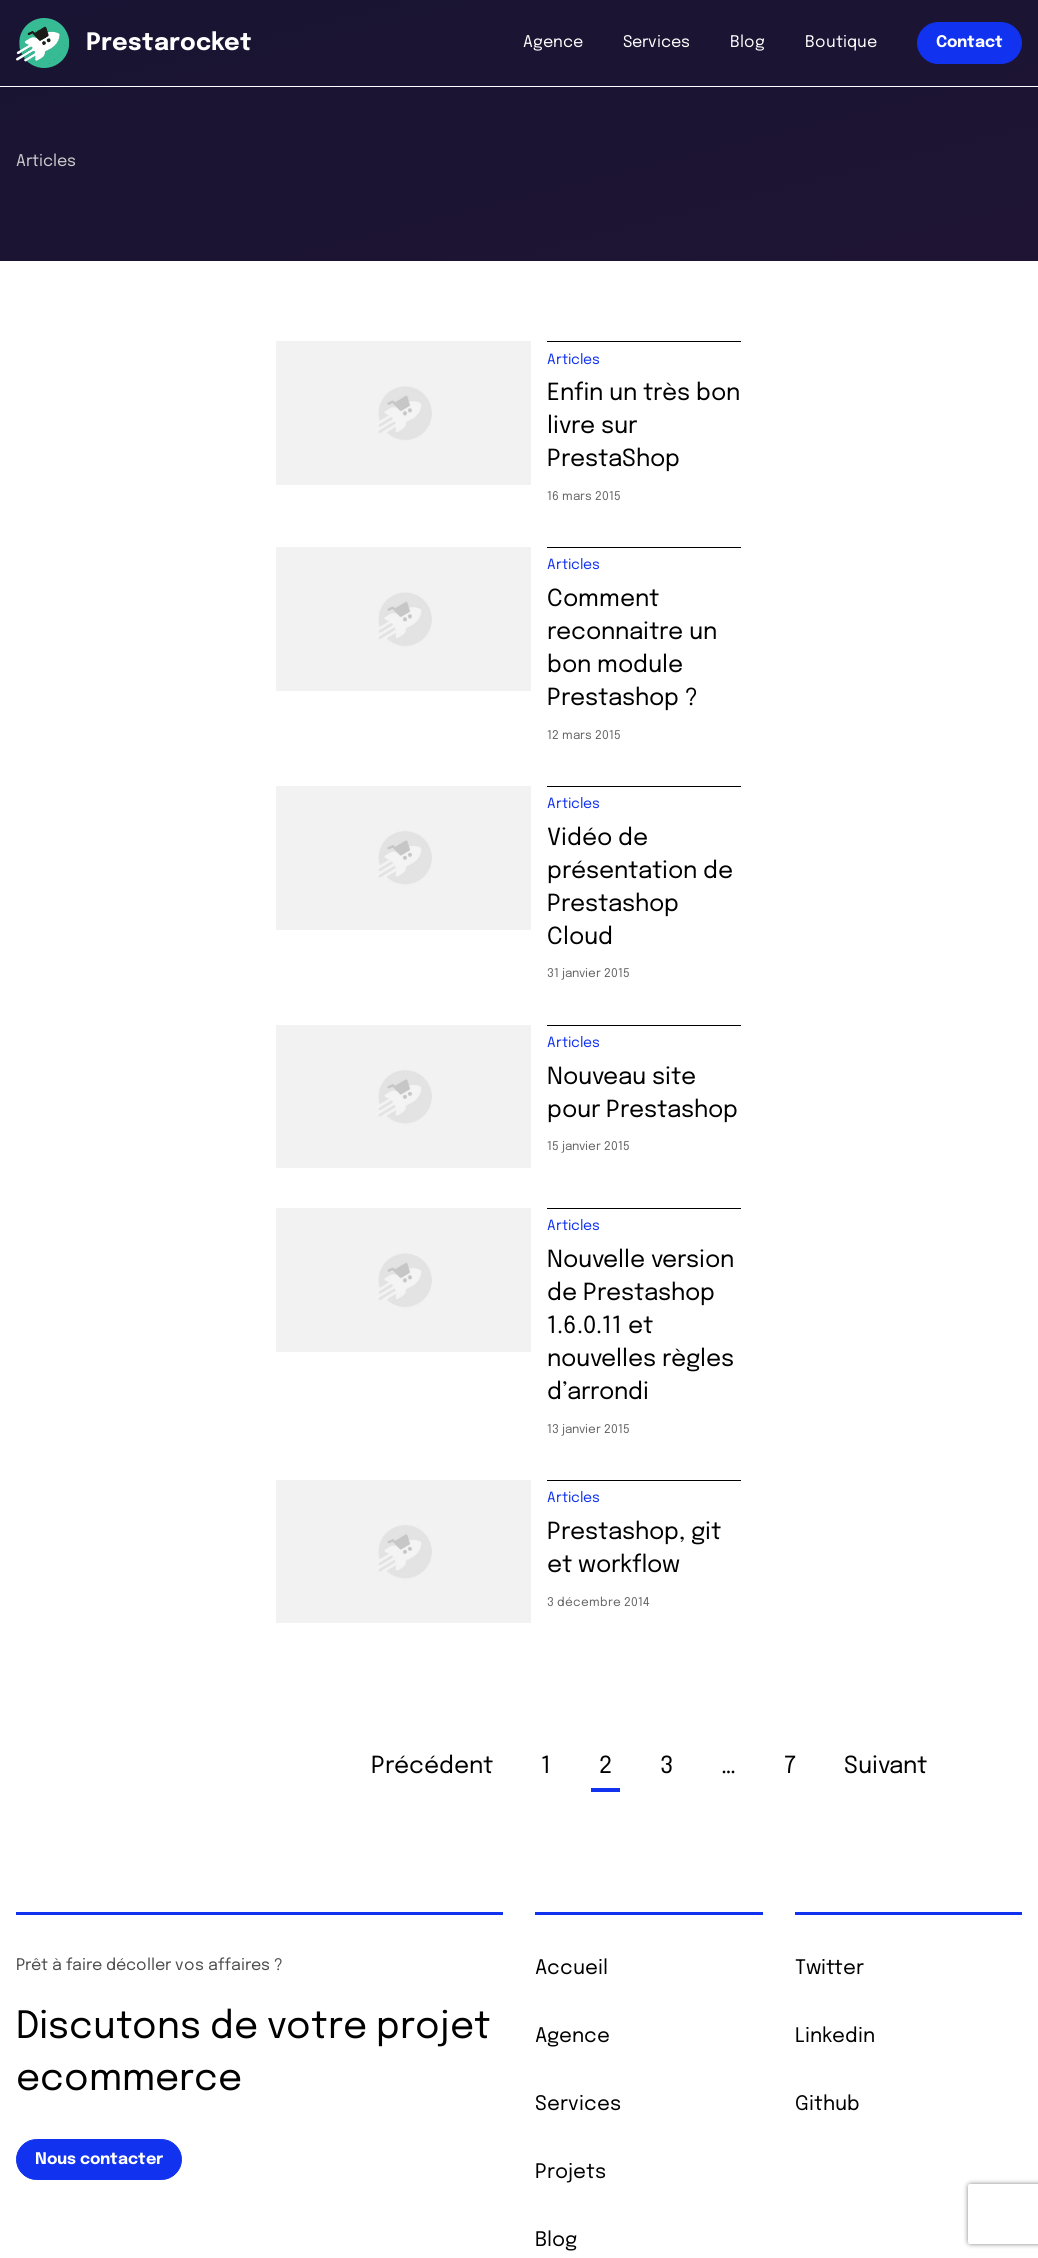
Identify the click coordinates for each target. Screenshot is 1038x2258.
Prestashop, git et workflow (703, 1319)
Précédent (432, 1545)
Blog (747, 42)
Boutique (841, 42)
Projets (570, 1951)
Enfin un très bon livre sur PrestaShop (761, 402)
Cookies (424, 2207)
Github (827, 1883)
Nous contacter (99, 1937)
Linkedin (835, 1815)
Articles (573, 368)
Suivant (885, 1545)
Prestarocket (169, 43)
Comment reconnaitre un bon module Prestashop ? (762, 602)
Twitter (829, 1747)
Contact (969, 42)
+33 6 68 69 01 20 (873, 2103)
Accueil (571, 1747)
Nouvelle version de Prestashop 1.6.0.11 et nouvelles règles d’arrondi (783, 1153)
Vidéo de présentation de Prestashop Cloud (762, 786)
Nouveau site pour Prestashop (720, 952)
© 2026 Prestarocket (88, 2207)
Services (656, 42)
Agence (553, 42)
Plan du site (344, 2207)
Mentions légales (232, 2207)
